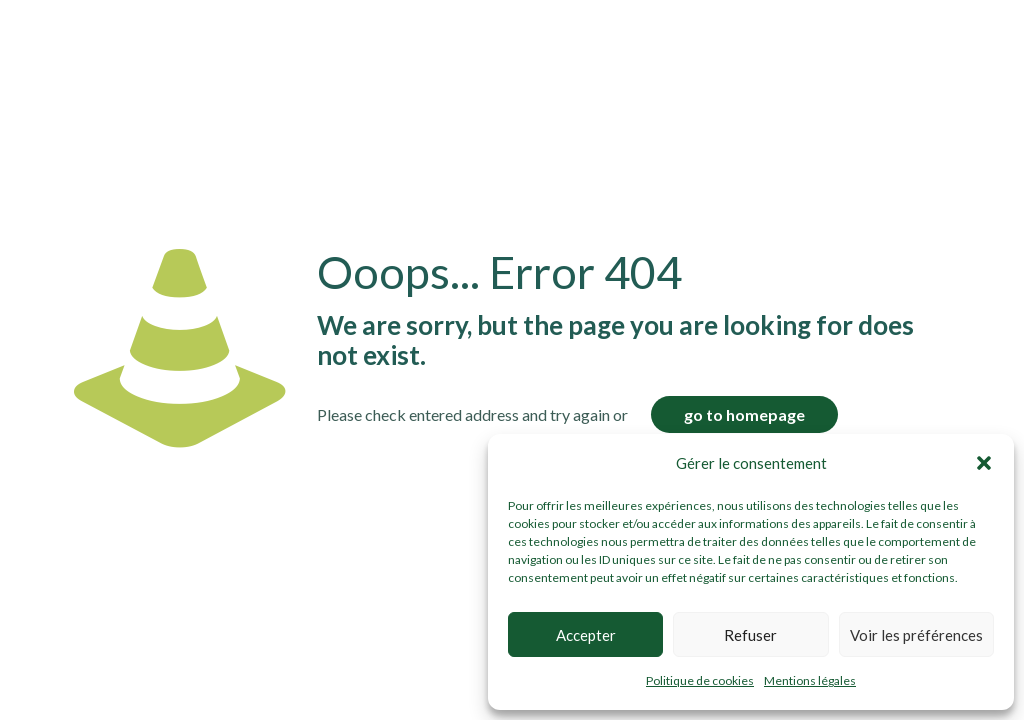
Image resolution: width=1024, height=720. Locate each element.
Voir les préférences (916, 635)
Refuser (750, 635)
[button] (984, 463)
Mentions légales (810, 680)
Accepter (586, 635)
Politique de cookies (700, 680)
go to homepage (744, 414)
